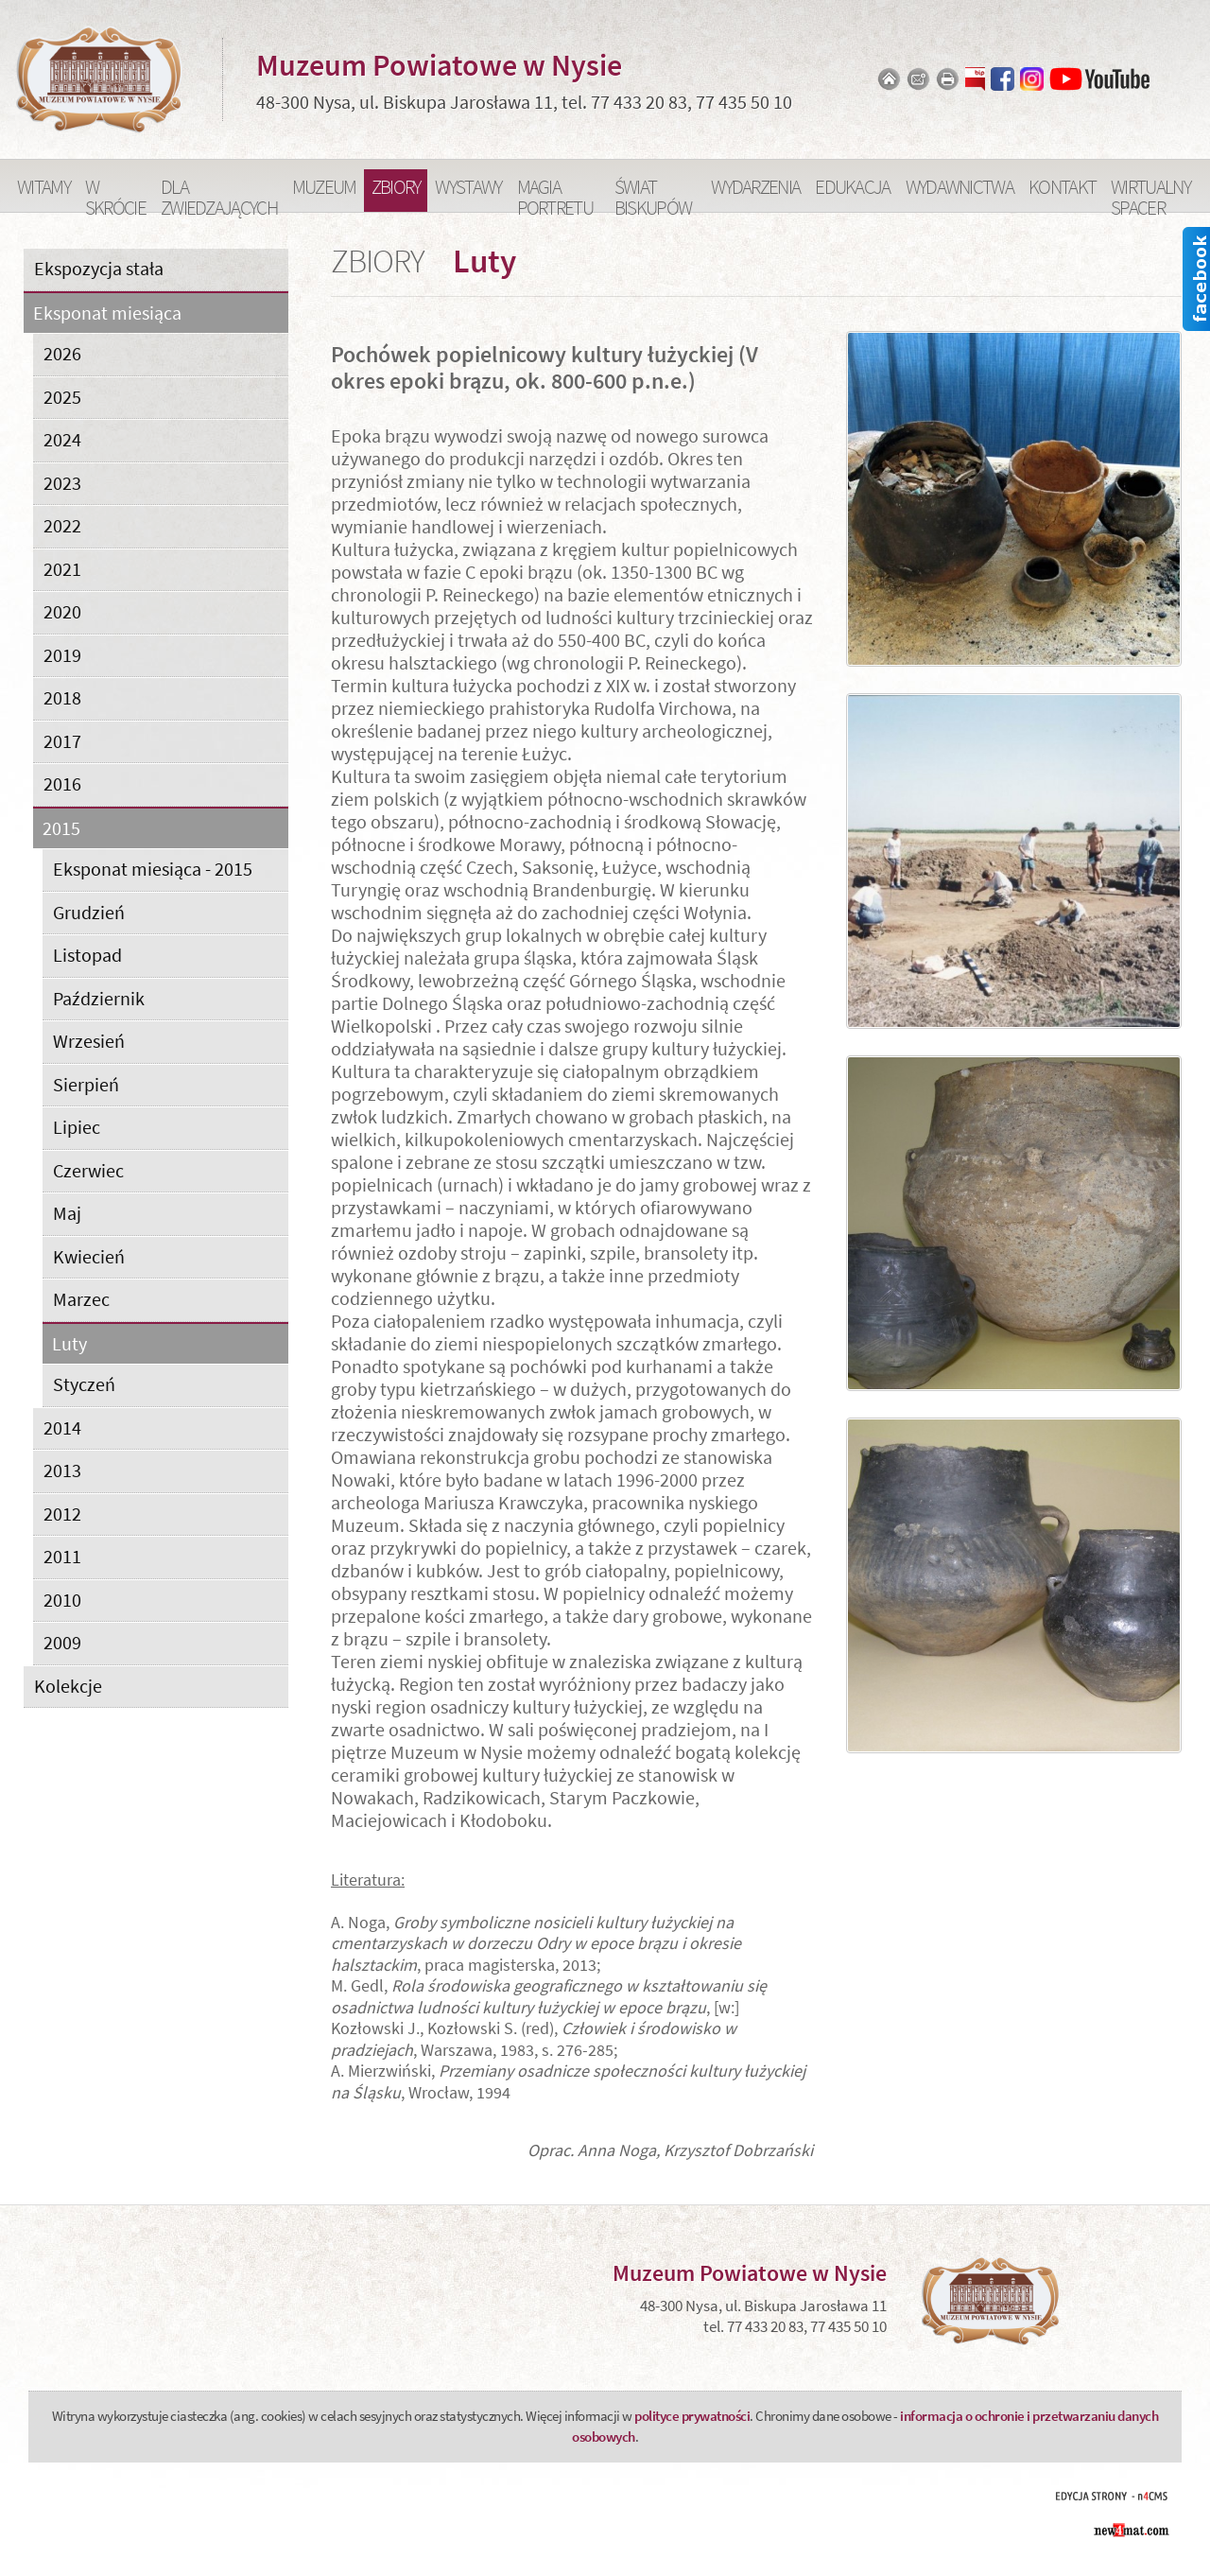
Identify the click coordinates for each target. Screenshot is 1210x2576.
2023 (62, 483)
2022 (62, 525)
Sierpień (86, 1084)
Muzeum (324, 187)
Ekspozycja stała (99, 268)
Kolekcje (68, 1685)
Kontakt (1062, 187)
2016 (62, 783)
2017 (62, 741)
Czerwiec (88, 1170)
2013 (62, 1470)
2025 (62, 397)
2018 (62, 697)
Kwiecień (89, 1256)
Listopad (87, 954)
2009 (62, 1642)
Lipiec (76, 1127)
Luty (69, 1344)
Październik (99, 998)
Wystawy (468, 187)
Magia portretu (555, 193)
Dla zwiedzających (219, 193)
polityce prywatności (692, 2416)
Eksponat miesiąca (107, 313)
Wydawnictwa (959, 187)
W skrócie (115, 193)
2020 (62, 611)
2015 (61, 829)
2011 (62, 1556)
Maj (67, 1213)
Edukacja (852, 187)
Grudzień (89, 912)
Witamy (43, 187)
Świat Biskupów (652, 193)
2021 (62, 569)
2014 (62, 1427)
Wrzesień (89, 1041)
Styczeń (84, 1384)
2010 (62, 1599)
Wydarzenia (755, 187)
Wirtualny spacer (1150, 193)
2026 (62, 353)
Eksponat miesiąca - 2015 (152, 868)
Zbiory (396, 187)
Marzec (81, 1299)
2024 (62, 439)
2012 (62, 1513)
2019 (62, 655)
